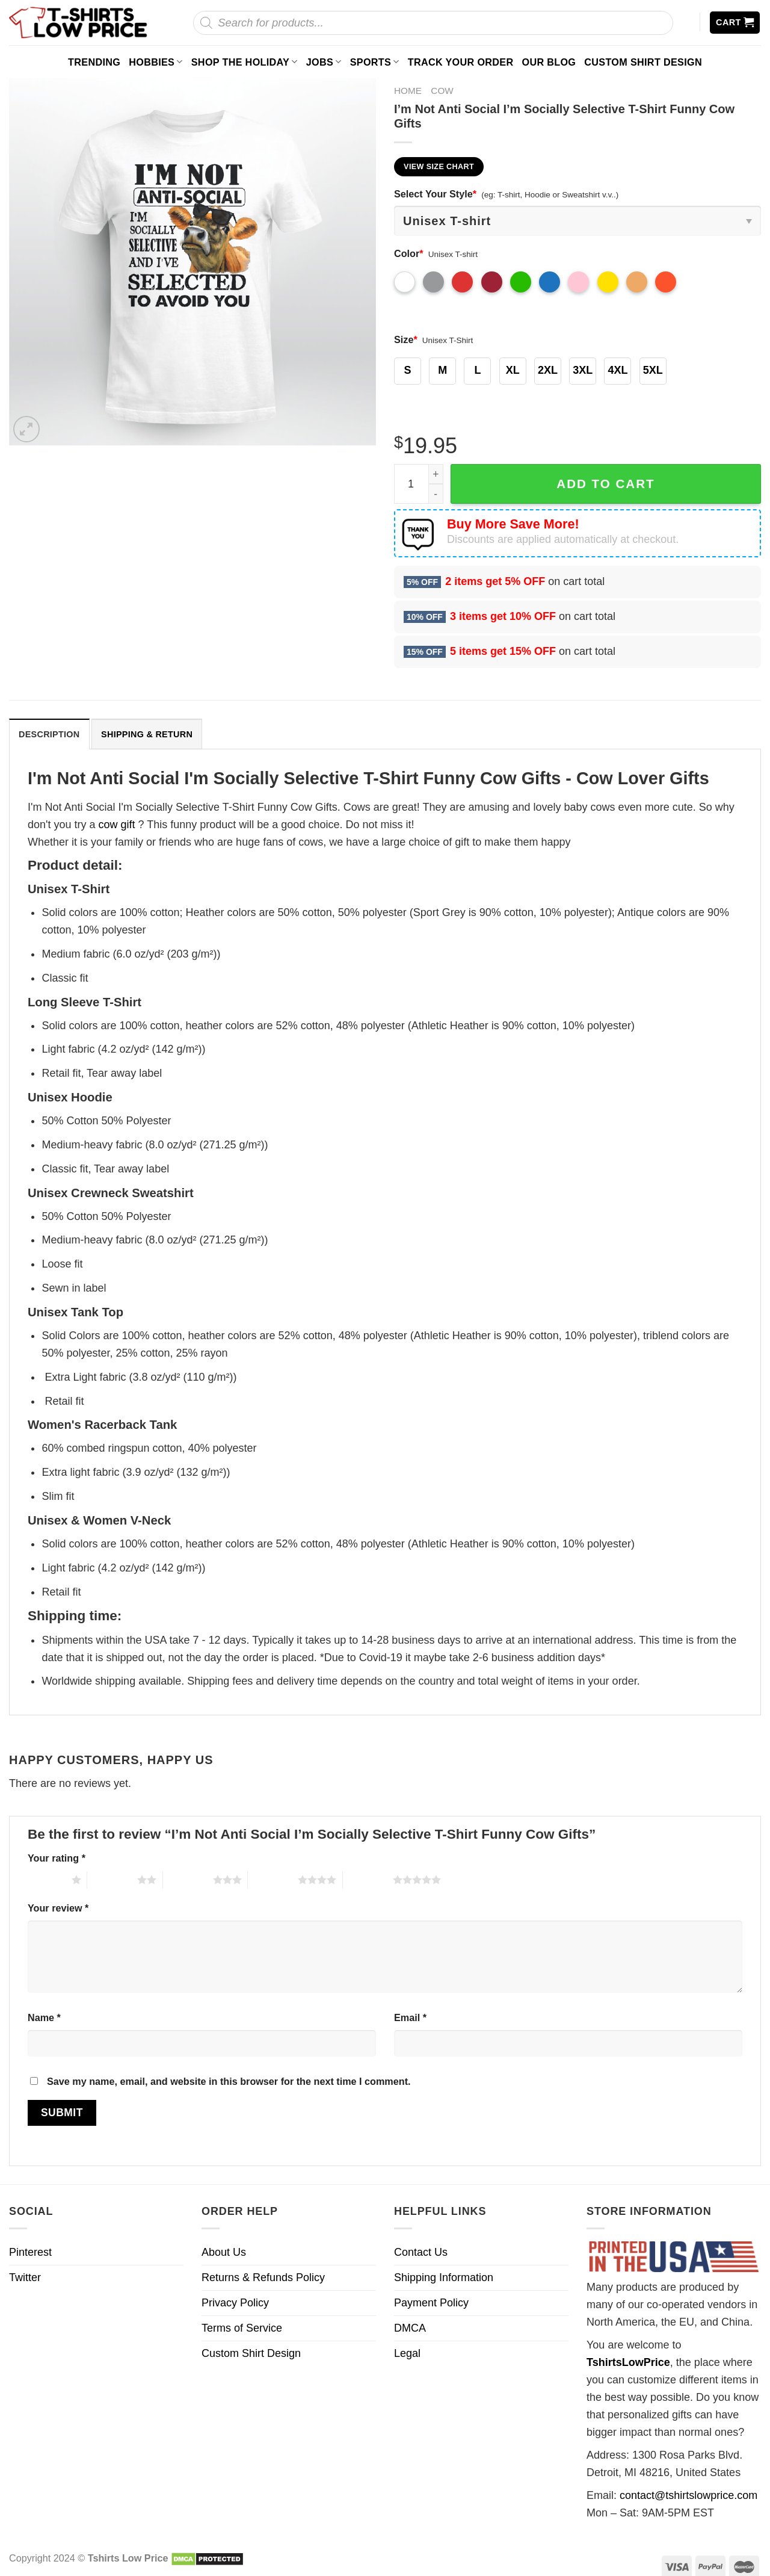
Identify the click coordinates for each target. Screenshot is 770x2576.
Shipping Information (443, 2277)
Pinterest (30, 2252)
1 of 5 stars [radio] (47, 1879)
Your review (58, 1908)
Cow (442, 90)
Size (405, 339)
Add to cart (605, 484)
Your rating (56, 1858)
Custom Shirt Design (643, 62)
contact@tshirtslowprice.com (688, 2495)
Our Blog (549, 62)
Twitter (25, 2277)
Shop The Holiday (244, 61)
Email (410, 2017)
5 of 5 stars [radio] (368, 1879)
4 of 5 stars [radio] (273, 1879)
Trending (94, 62)
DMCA (410, 2328)
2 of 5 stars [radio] (112, 1879)
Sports (374, 61)
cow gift (117, 825)
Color (409, 253)
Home (408, 90)
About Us (224, 2252)
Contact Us (421, 2252)
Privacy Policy (235, 2303)
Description (49, 734)
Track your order (461, 62)
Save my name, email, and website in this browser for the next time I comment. (229, 2081)
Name (44, 2017)
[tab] (49, 734)
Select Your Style (435, 193)
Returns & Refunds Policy (263, 2277)
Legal (407, 2353)
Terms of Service (242, 2328)
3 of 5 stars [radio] (188, 1879)
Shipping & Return (146, 734)
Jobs (324, 61)
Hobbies (156, 61)
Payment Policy (431, 2303)
